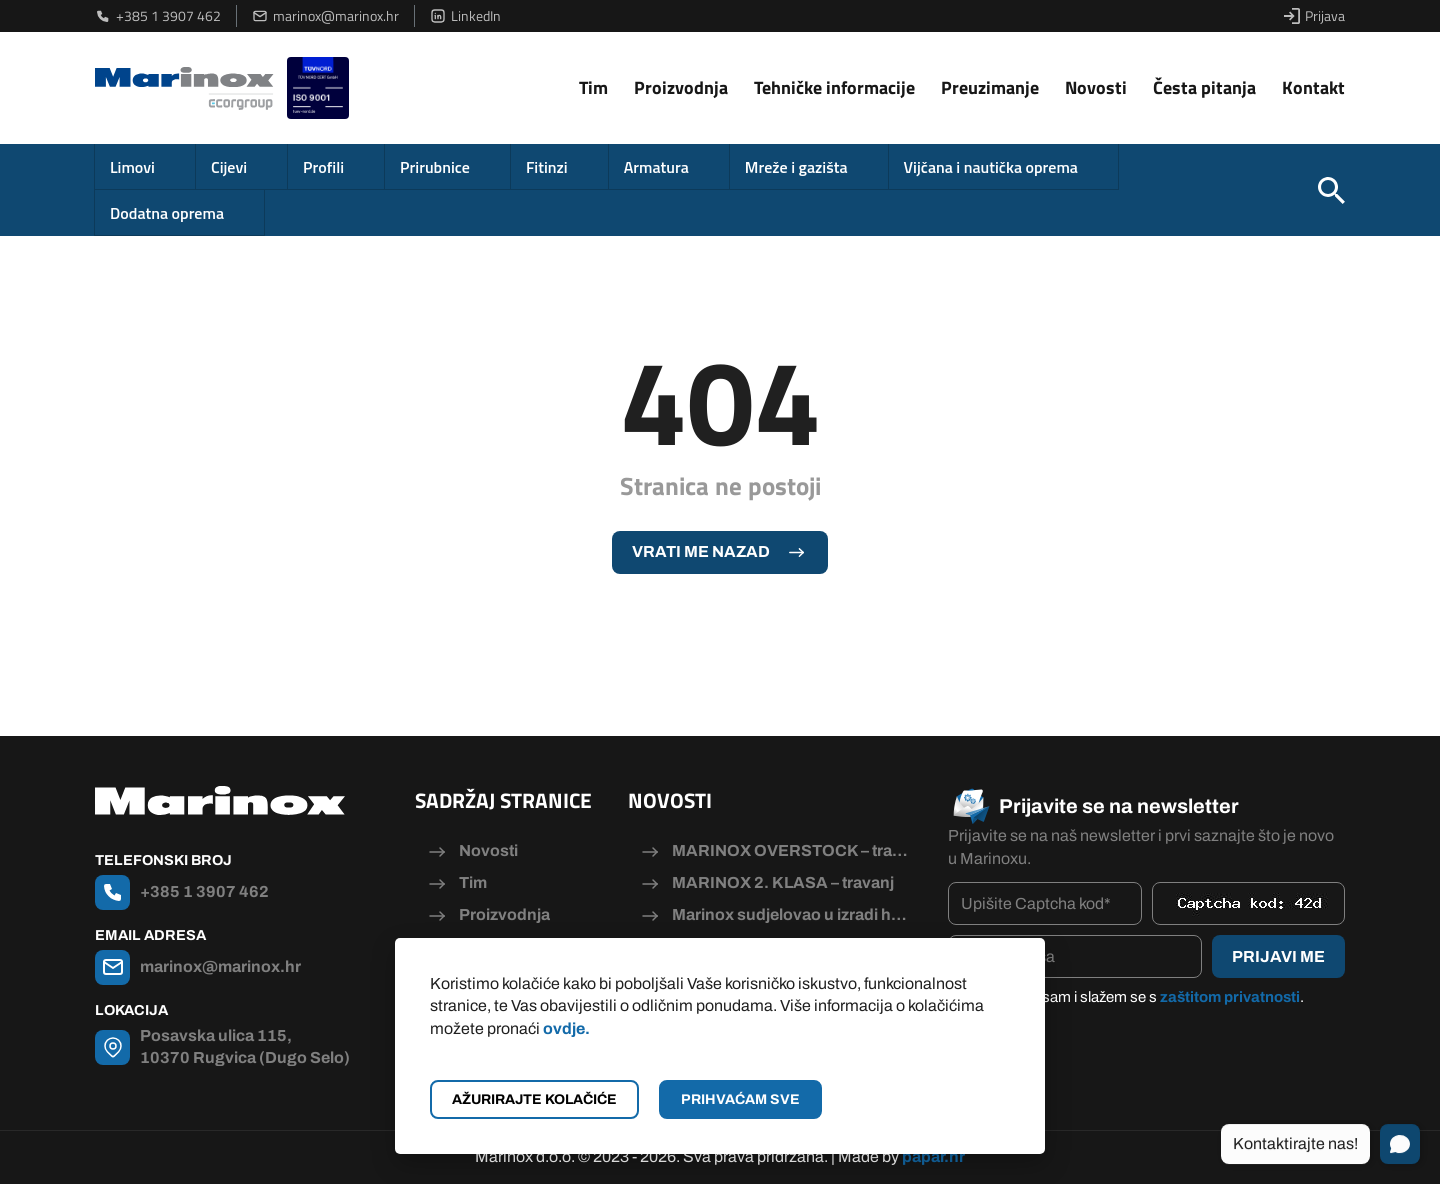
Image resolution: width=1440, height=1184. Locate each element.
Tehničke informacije (834, 87)
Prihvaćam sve (740, 1099)
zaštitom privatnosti (1230, 997)
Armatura (656, 167)
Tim (593, 87)
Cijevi (229, 167)
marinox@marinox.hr (325, 16)
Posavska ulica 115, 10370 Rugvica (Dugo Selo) (245, 1046)
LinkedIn (465, 16)
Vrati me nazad (701, 551)
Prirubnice (435, 167)
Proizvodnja (681, 87)
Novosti (1096, 87)
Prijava (1314, 16)
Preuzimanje (990, 87)
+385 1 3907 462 (158, 16)
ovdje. (566, 1028)
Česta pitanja (1204, 87)
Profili (323, 167)
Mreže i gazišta (796, 167)
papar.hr (933, 1156)
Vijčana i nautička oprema (991, 167)
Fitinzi (547, 167)
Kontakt (1313, 87)
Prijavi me (1278, 956)
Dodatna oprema (167, 213)
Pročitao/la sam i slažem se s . (1136, 997)
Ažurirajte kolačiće (534, 1099)
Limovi (132, 167)
